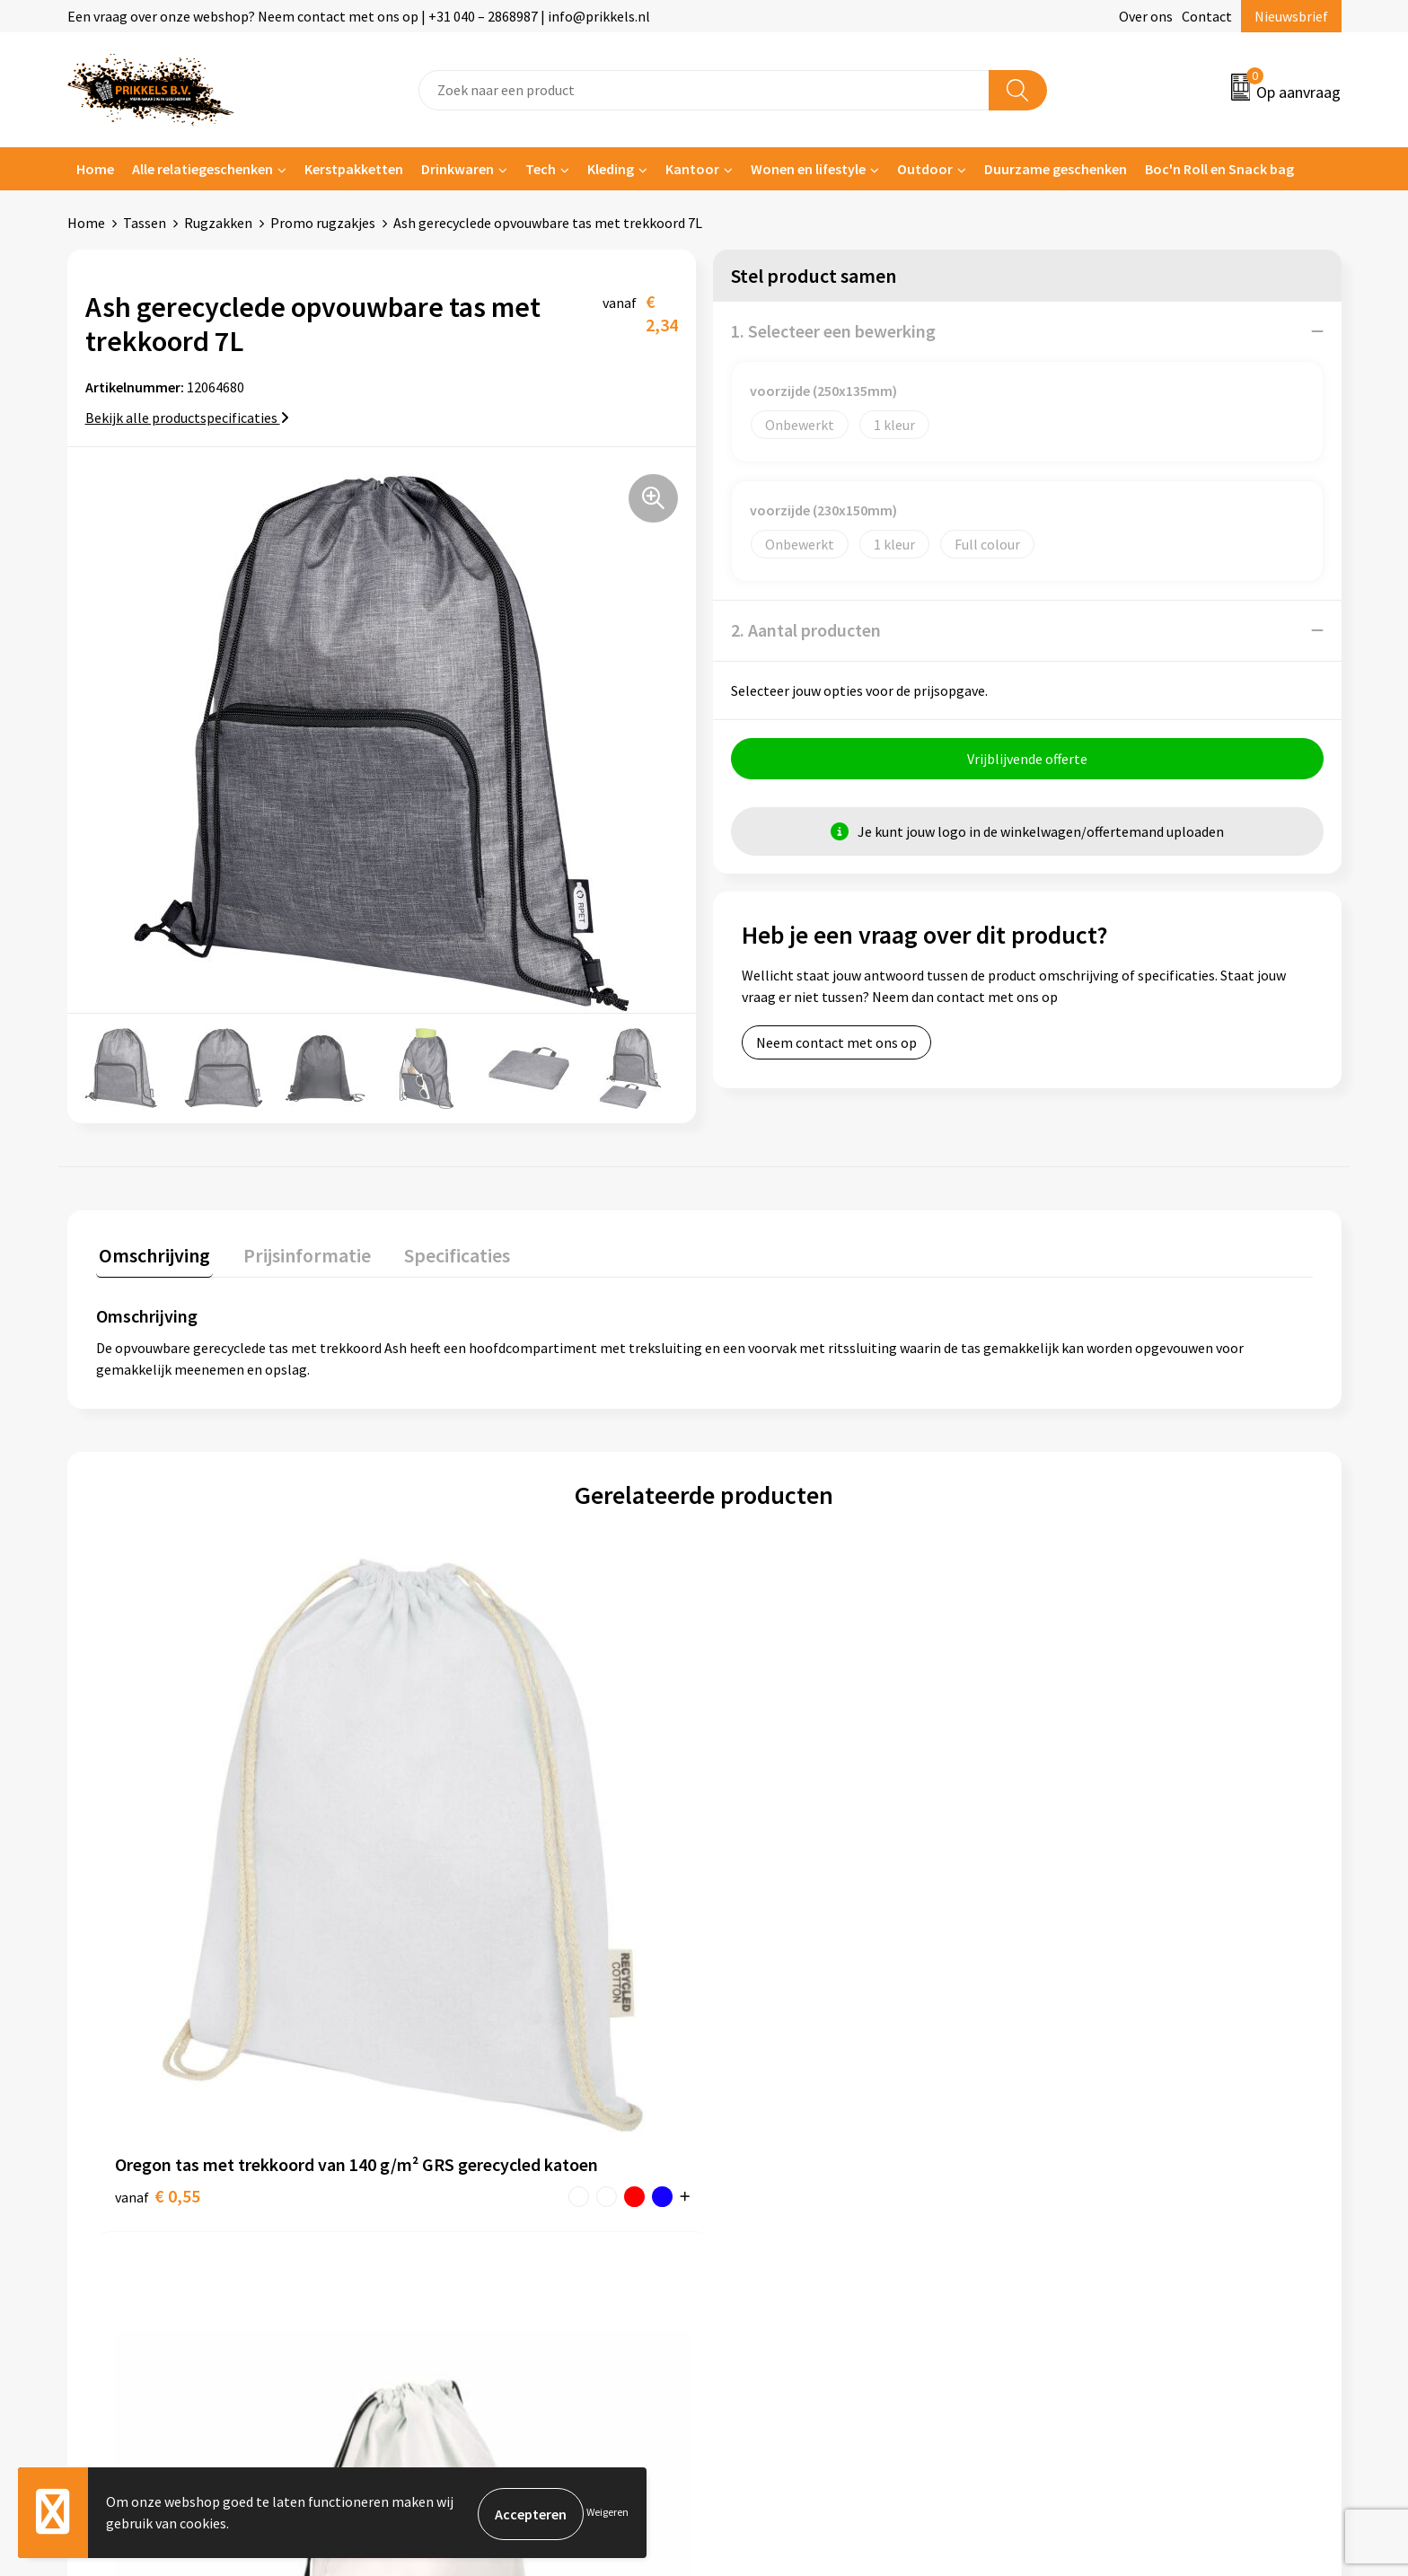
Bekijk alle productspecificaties (187, 417)
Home (95, 169)
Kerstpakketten (353, 169)
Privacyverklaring (1096, 2159)
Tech (540, 169)
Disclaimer (1075, 2186)
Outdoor (925, 169)
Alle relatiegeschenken (202, 169)
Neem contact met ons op (836, 1045)
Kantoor (692, 169)
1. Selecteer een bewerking (833, 331)
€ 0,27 (461, 1910)
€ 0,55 (157, 1910)
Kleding (610, 169)
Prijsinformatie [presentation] (298, 1252)
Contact (1207, 16)
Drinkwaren (457, 169)
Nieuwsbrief (1291, 16)
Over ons (1146, 16)
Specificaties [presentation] (442, 1252)
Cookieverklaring (1095, 2132)
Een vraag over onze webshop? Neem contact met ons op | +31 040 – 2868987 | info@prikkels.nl (358, 16)
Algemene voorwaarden (1115, 2105)
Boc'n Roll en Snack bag (1219, 169)
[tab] (151, 1256)
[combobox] (704, 90)
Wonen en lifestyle (808, 169)
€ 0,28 (1070, 1910)
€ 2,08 (765, 1910)
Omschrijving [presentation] (151, 1252)
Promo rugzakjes (322, 223)
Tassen (144, 223)
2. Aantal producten (806, 630)
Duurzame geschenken (1055, 169)
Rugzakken (218, 223)
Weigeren (607, 2513)
